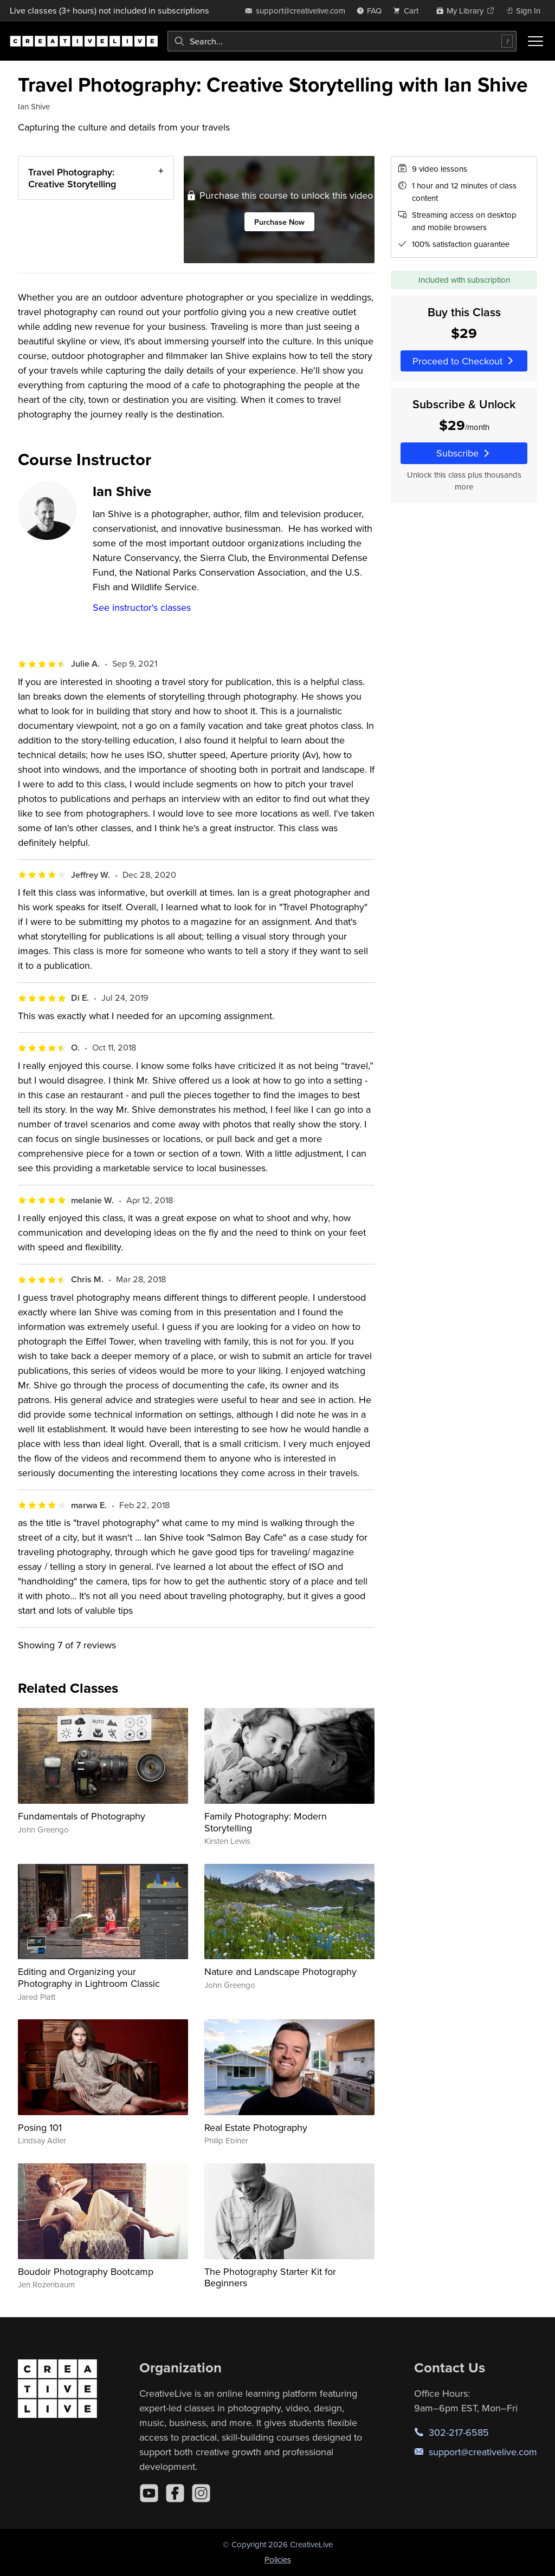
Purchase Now (279, 221)
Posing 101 (40, 2127)
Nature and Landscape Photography (280, 1971)
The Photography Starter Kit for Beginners (270, 2277)
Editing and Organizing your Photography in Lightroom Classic (89, 1977)
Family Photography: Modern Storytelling (265, 1822)
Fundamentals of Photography (81, 1816)
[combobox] (342, 41)
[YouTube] (149, 2493)
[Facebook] (175, 2493)
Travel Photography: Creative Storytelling (72, 178)
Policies (277, 2559)
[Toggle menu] (535, 41)
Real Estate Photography (255, 2127)
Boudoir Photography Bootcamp (85, 2271)
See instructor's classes (142, 607)
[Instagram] (201, 2493)
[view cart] (408, 10)
